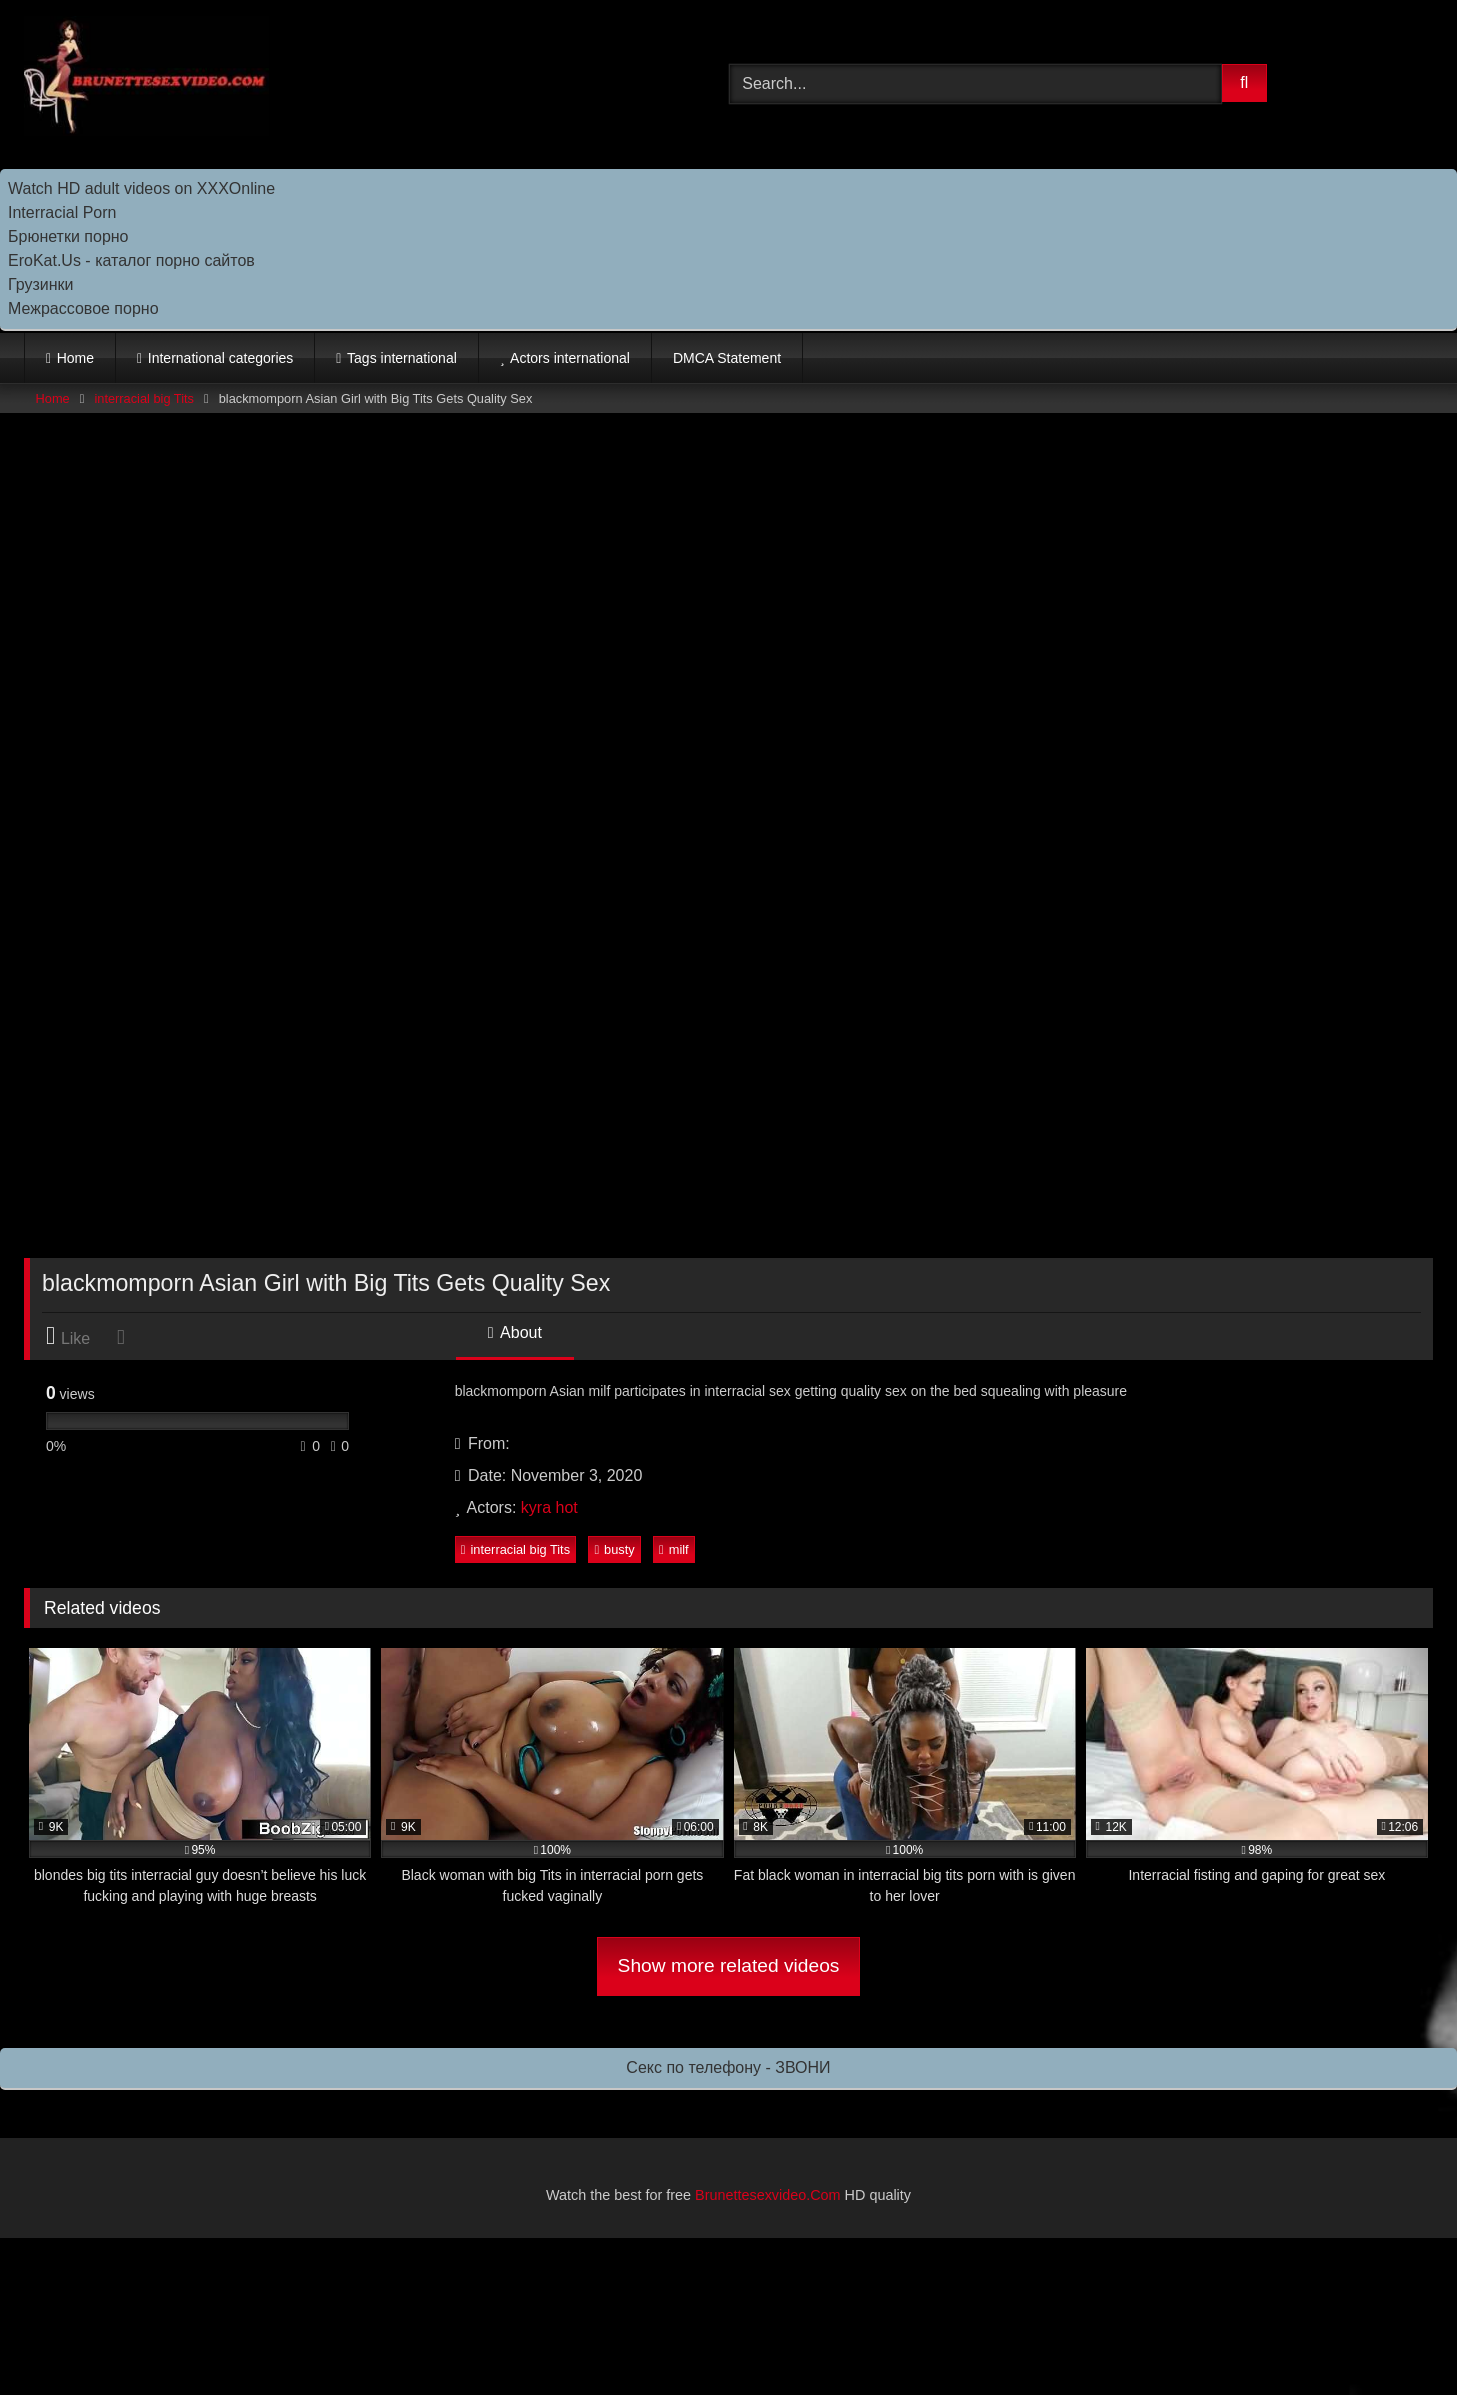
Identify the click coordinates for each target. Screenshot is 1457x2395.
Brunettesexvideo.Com (768, 2195)
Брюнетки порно (68, 236)
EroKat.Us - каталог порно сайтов (131, 260)
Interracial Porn (62, 212)
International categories (221, 358)
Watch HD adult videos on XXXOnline (141, 188)
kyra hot (549, 1507)
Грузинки (41, 284)
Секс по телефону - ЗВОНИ (728, 2067)
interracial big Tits (144, 398)
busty (614, 1549)
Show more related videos (729, 1965)
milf (674, 1549)
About (515, 1332)
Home (75, 358)
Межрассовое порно (83, 308)
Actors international (570, 358)
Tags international (402, 358)
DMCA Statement (727, 358)
